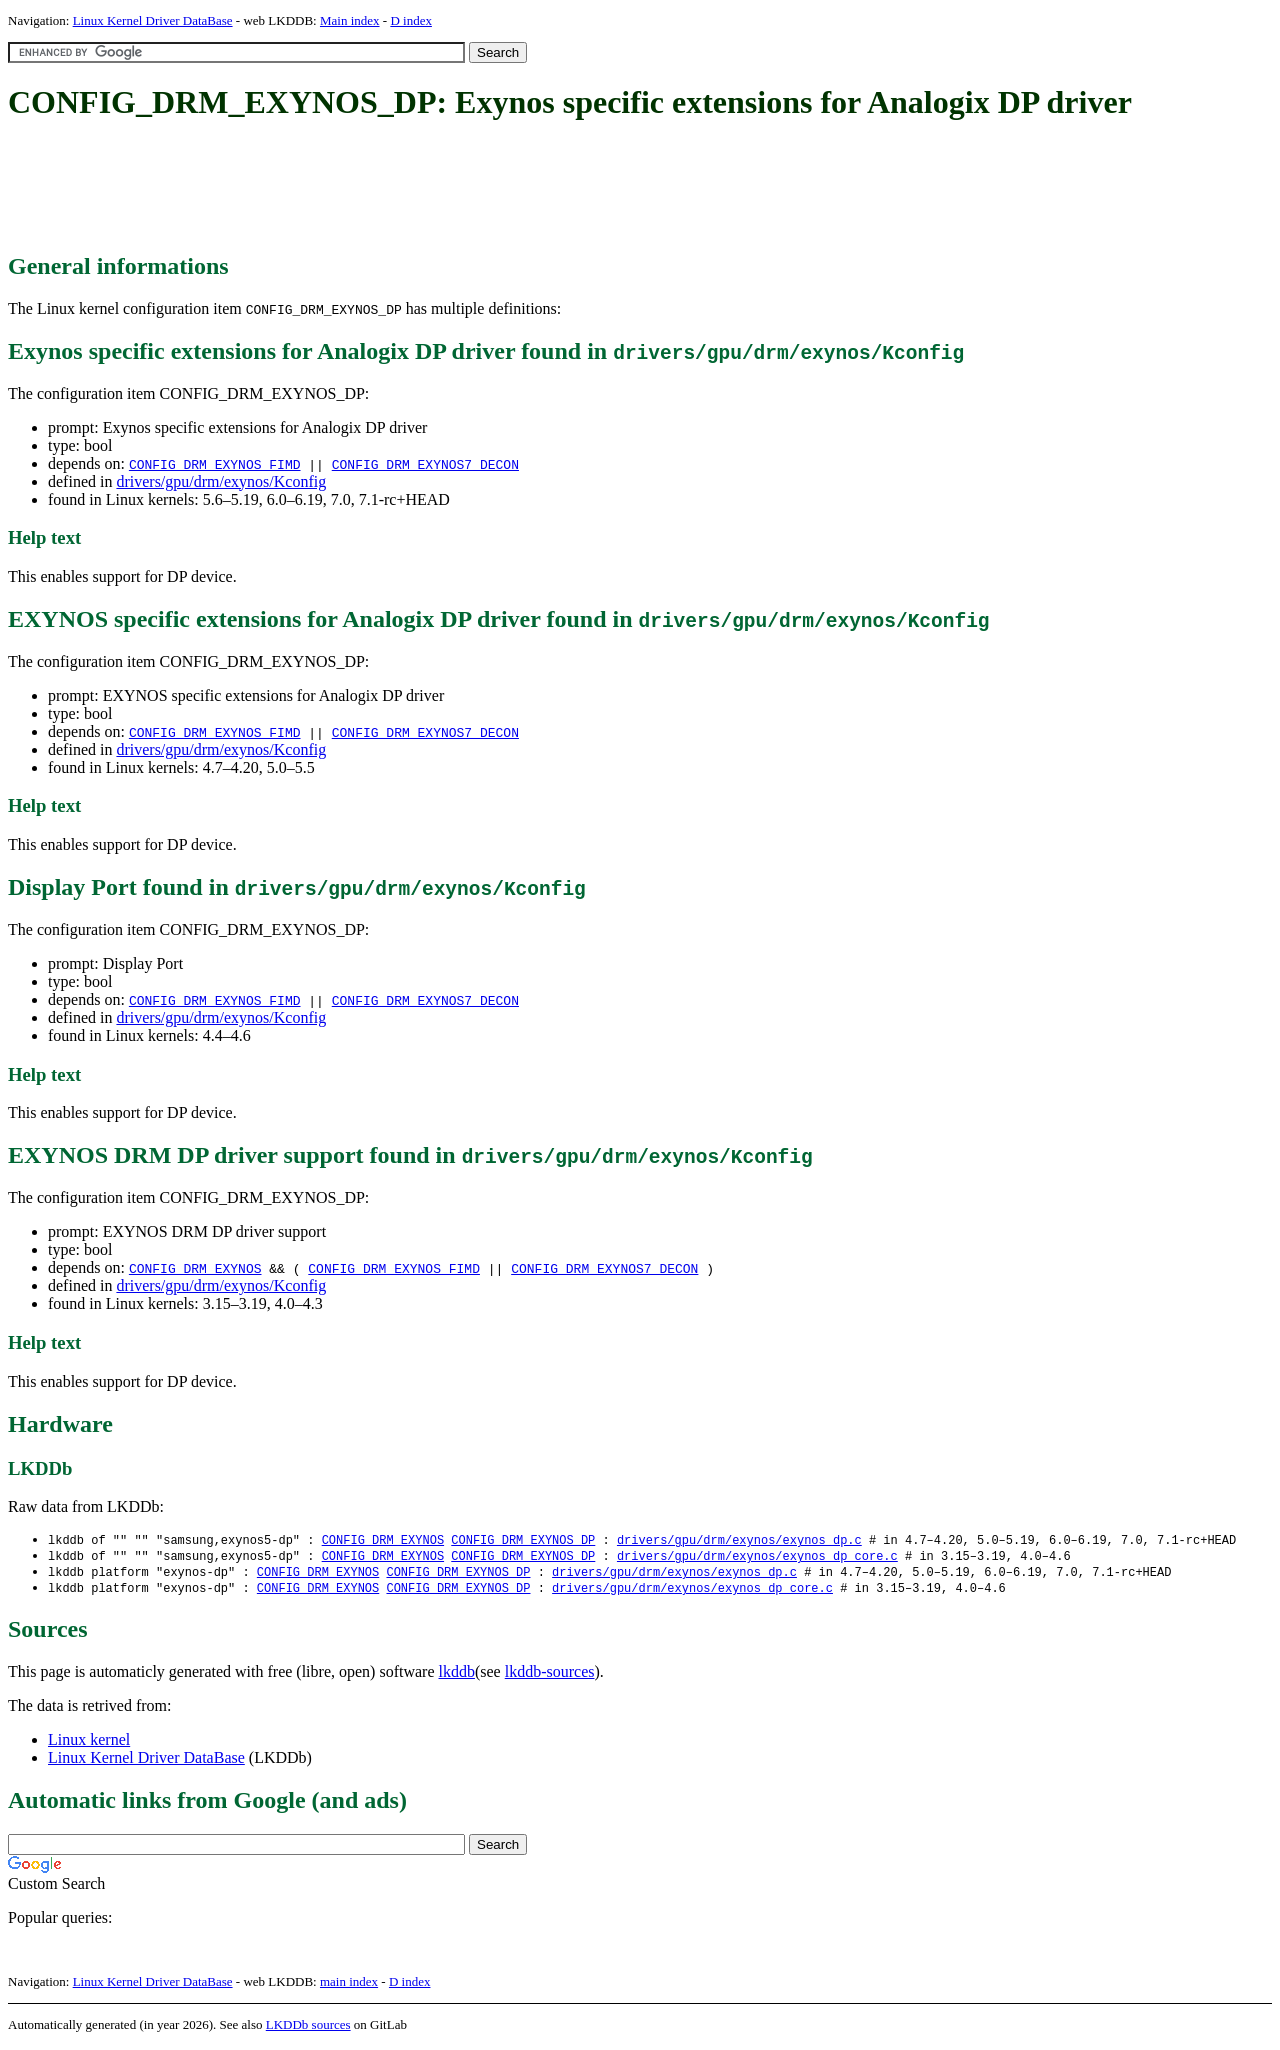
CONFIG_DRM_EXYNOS (195, 1268)
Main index (350, 20)
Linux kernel (89, 1743)
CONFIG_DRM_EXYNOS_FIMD (215, 464)
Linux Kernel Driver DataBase (153, 20)
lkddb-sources (550, 1675)
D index (411, 20)
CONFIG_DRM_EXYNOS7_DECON (425, 464)
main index (349, 1985)
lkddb (457, 1675)
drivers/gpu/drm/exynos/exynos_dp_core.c (757, 1557)
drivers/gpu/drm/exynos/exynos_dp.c (739, 1540)
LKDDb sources (308, 2028)
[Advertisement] (372, 188)
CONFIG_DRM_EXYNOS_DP (523, 1540)
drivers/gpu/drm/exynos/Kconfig (221, 481)
